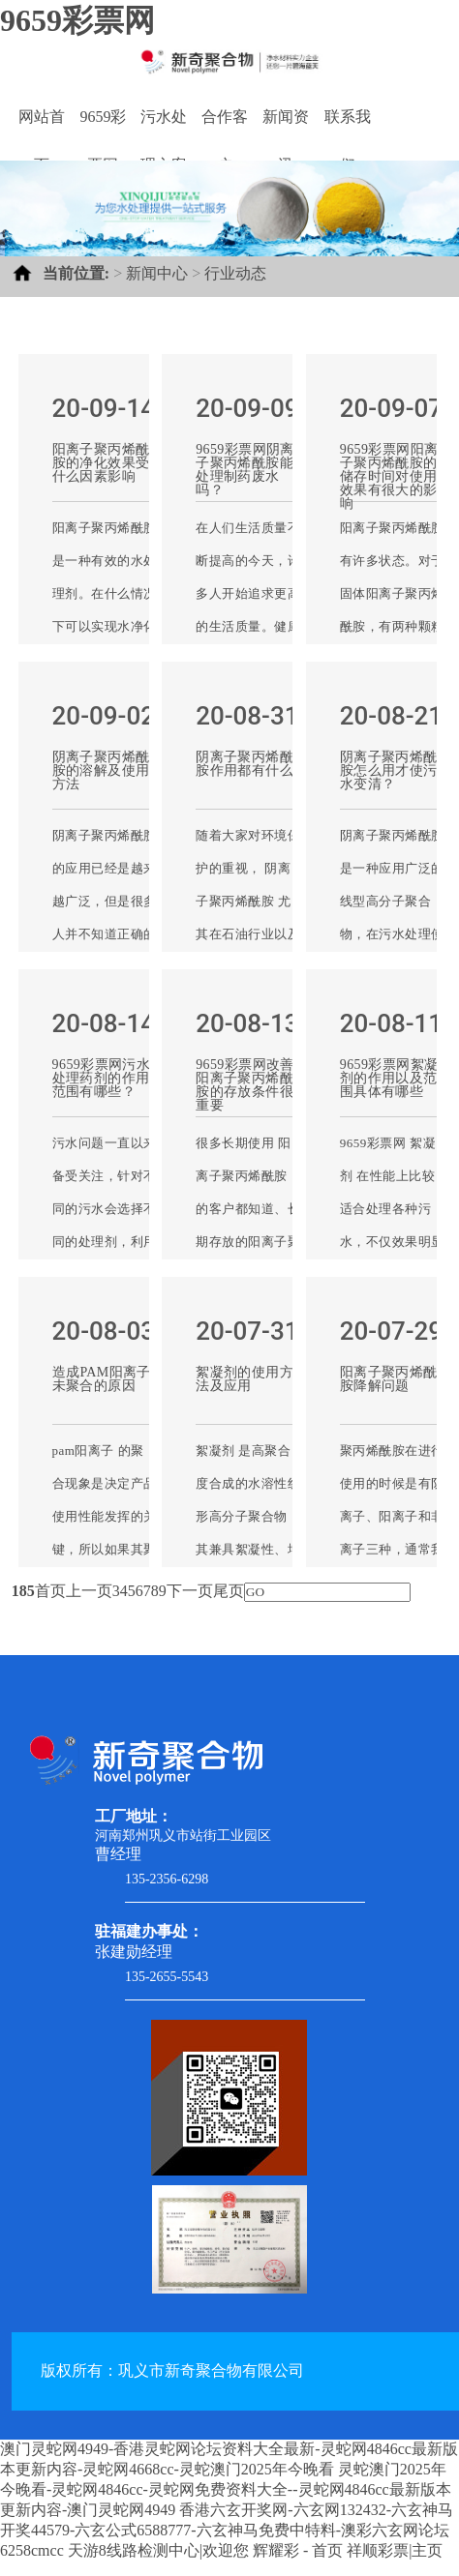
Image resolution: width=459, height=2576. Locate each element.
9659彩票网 (77, 20)
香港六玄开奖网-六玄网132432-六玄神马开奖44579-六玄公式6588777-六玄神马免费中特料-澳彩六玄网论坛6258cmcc (226, 2530)
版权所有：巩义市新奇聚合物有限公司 (172, 2370)
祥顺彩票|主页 (395, 2550)
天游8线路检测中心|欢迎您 (158, 2550)
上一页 (89, 1591)
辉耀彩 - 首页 (298, 2550)
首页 (50, 1591)
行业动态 (235, 273)
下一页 (190, 1591)
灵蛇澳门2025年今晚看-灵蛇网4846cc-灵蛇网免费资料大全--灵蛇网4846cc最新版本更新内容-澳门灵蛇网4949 (225, 2489)
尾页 (228, 1591)
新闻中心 (157, 273)
